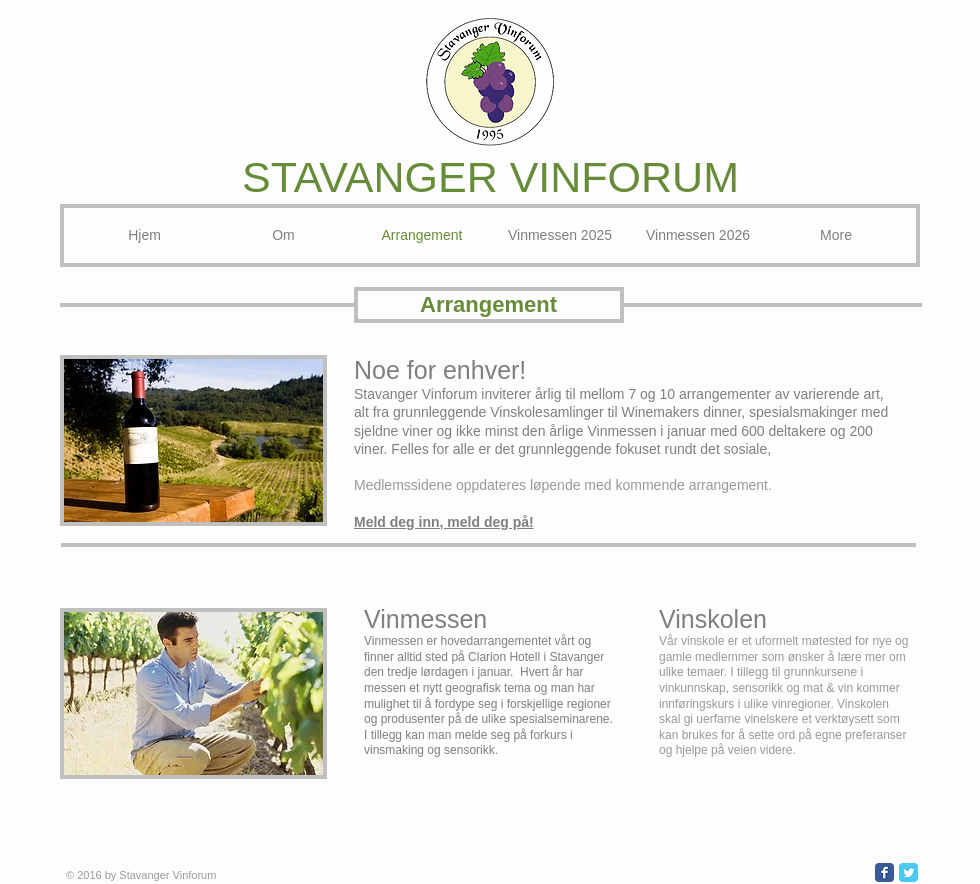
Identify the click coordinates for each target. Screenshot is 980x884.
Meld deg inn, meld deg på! (444, 522)
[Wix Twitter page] (908, 872)
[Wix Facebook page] (884, 872)
